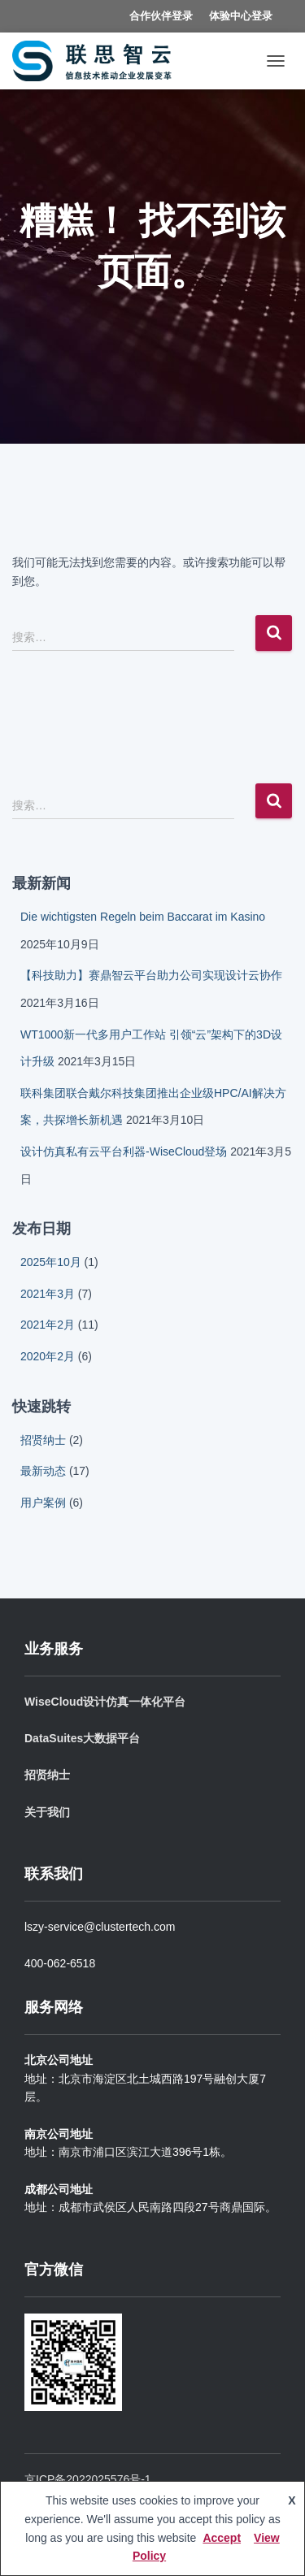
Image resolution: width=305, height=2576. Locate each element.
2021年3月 (47, 1293)
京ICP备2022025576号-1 (87, 2479)
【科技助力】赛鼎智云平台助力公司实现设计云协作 (151, 975)
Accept (222, 2537)
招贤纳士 (43, 1439)
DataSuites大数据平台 (82, 1738)
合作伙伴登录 (161, 16)
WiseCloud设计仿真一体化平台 (104, 1701)
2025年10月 (50, 1261)
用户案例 (43, 1502)
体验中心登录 (240, 16)
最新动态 (43, 1470)
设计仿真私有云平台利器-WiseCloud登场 (123, 1151)
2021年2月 (47, 1324)
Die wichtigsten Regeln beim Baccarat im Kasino (142, 916)
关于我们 (47, 1812)
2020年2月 (47, 1356)
